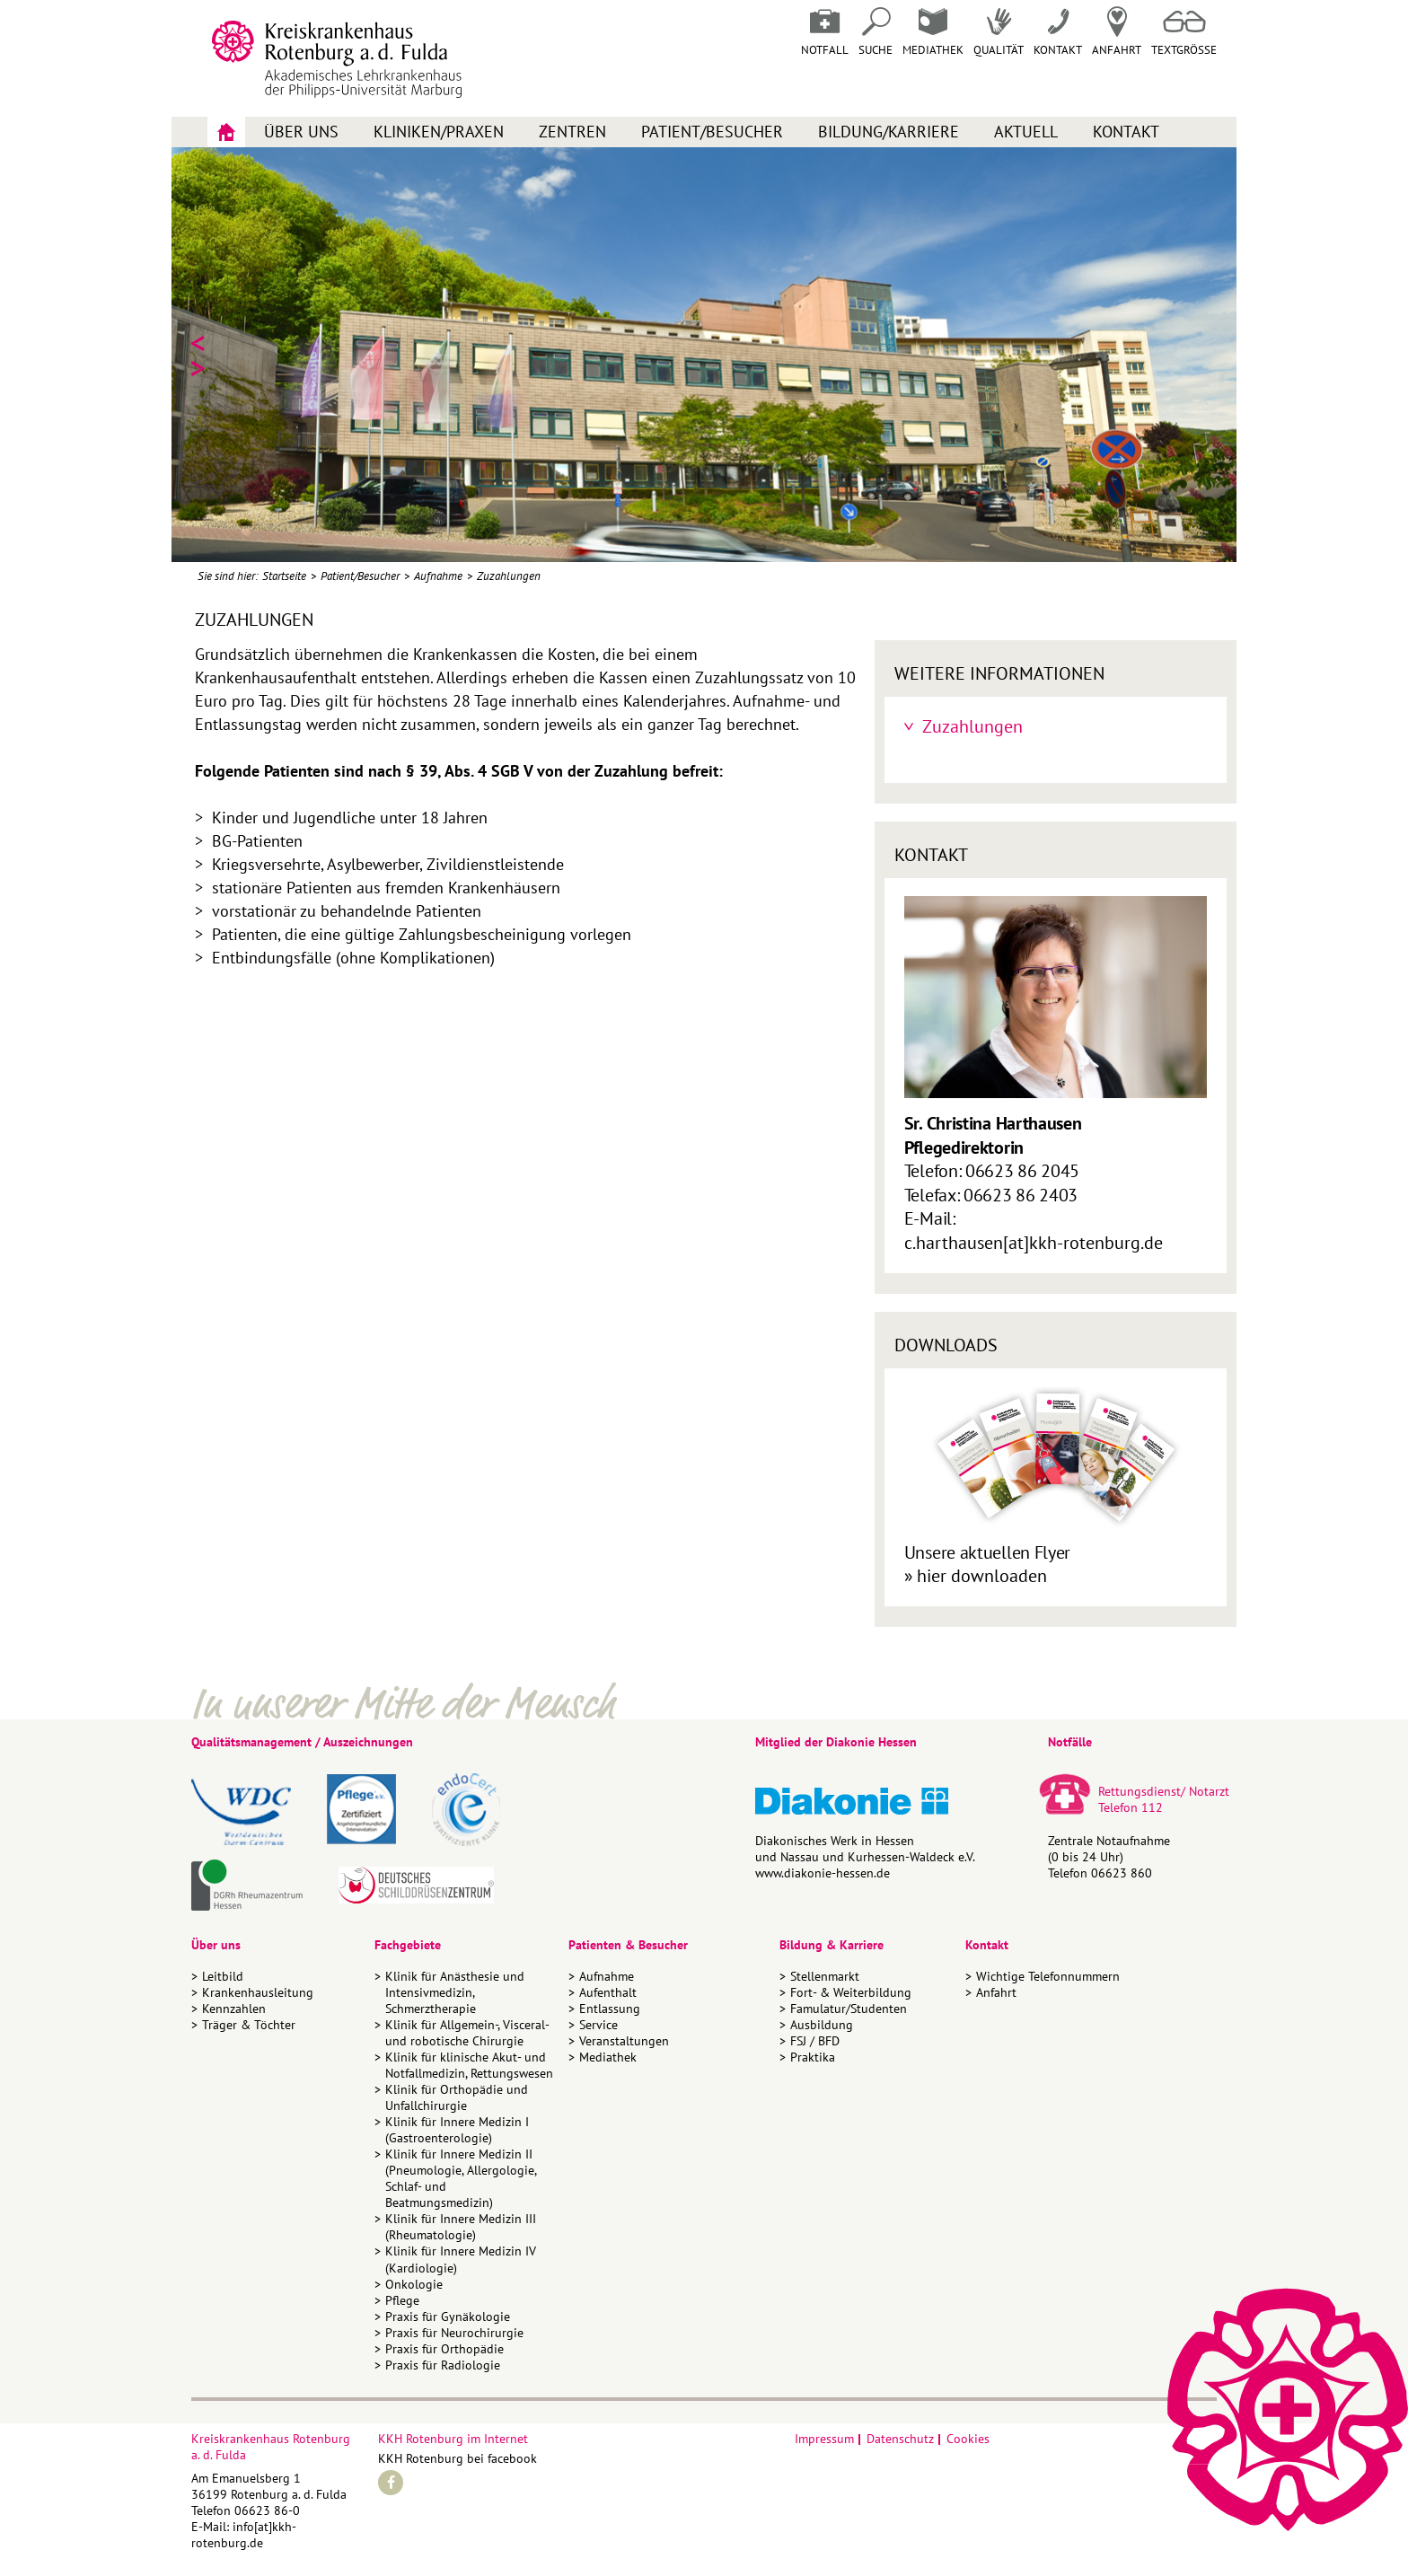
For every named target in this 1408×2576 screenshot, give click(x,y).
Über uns (301, 131)
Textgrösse (1184, 31)
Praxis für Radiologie (442, 2365)
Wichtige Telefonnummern (1048, 1976)
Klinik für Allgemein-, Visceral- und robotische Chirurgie (467, 2033)
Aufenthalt (608, 1992)
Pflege (402, 2300)
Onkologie (414, 2284)
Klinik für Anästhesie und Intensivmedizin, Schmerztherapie (454, 1992)
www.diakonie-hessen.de (822, 1873)
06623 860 (1121, 1873)
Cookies (968, 2439)
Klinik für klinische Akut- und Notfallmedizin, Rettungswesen (469, 2065)
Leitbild (222, 1976)
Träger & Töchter (248, 2025)
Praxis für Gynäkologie (447, 2316)
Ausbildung (821, 2025)
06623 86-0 (267, 2510)
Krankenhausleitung (257, 1992)
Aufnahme (438, 576)
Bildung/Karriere (888, 131)
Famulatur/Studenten (848, 2008)
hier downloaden (982, 1575)
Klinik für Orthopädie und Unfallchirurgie (456, 2097)
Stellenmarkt (824, 1976)
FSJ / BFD (815, 2041)
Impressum (824, 2439)
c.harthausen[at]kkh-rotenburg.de (1033, 1242)
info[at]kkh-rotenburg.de (243, 2535)
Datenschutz (900, 2439)
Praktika (812, 2057)
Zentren (572, 131)
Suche (875, 31)
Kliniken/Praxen (439, 131)
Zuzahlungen (509, 576)
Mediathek (933, 31)
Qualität (998, 31)
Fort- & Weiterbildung (850, 1992)
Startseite (284, 576)
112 (1152, 1807)
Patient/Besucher (712, 131)
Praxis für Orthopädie (444, 2349)
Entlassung (609, 2008)
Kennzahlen (234, 2008)
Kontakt (1126, 131)
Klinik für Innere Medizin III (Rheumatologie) (460, 2227)
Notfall (825, 31)
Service (598, 2025)
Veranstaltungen (624, 2041)
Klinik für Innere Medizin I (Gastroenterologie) (457, 2130)
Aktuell (1026, 131)
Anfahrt (1116, 31)
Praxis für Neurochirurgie (454, 2333)
